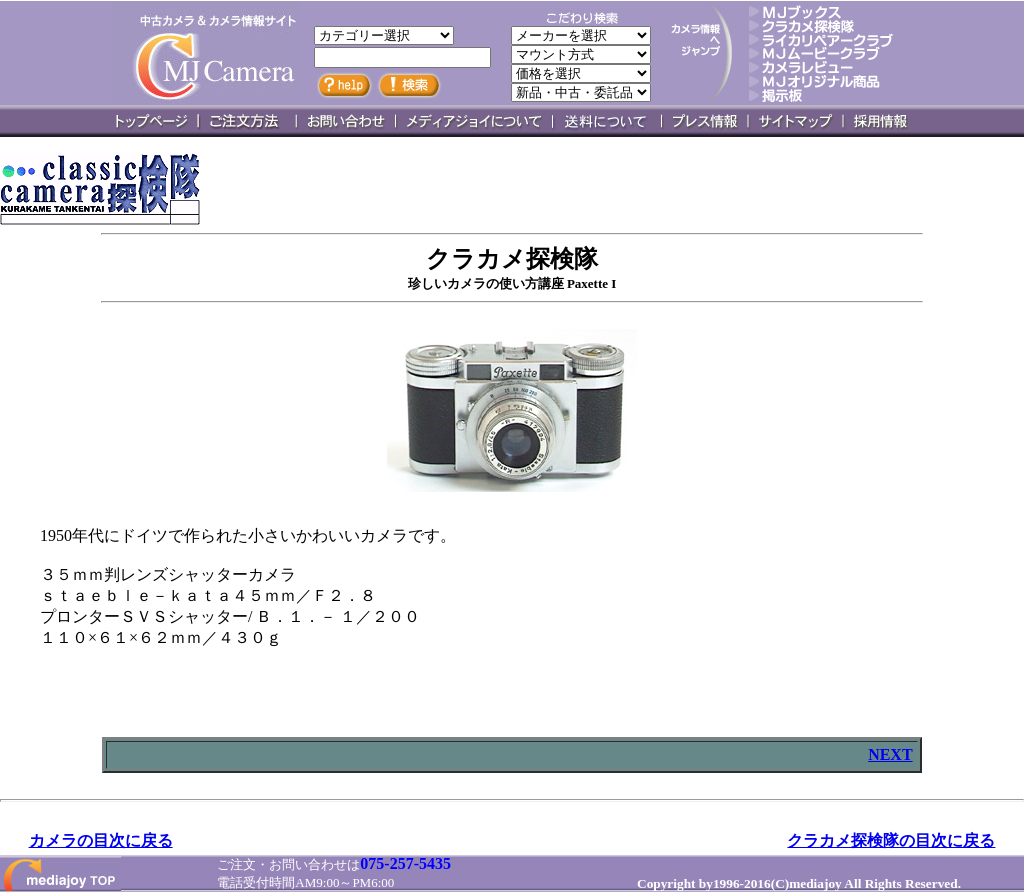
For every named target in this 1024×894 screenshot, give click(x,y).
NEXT (890, 754)
